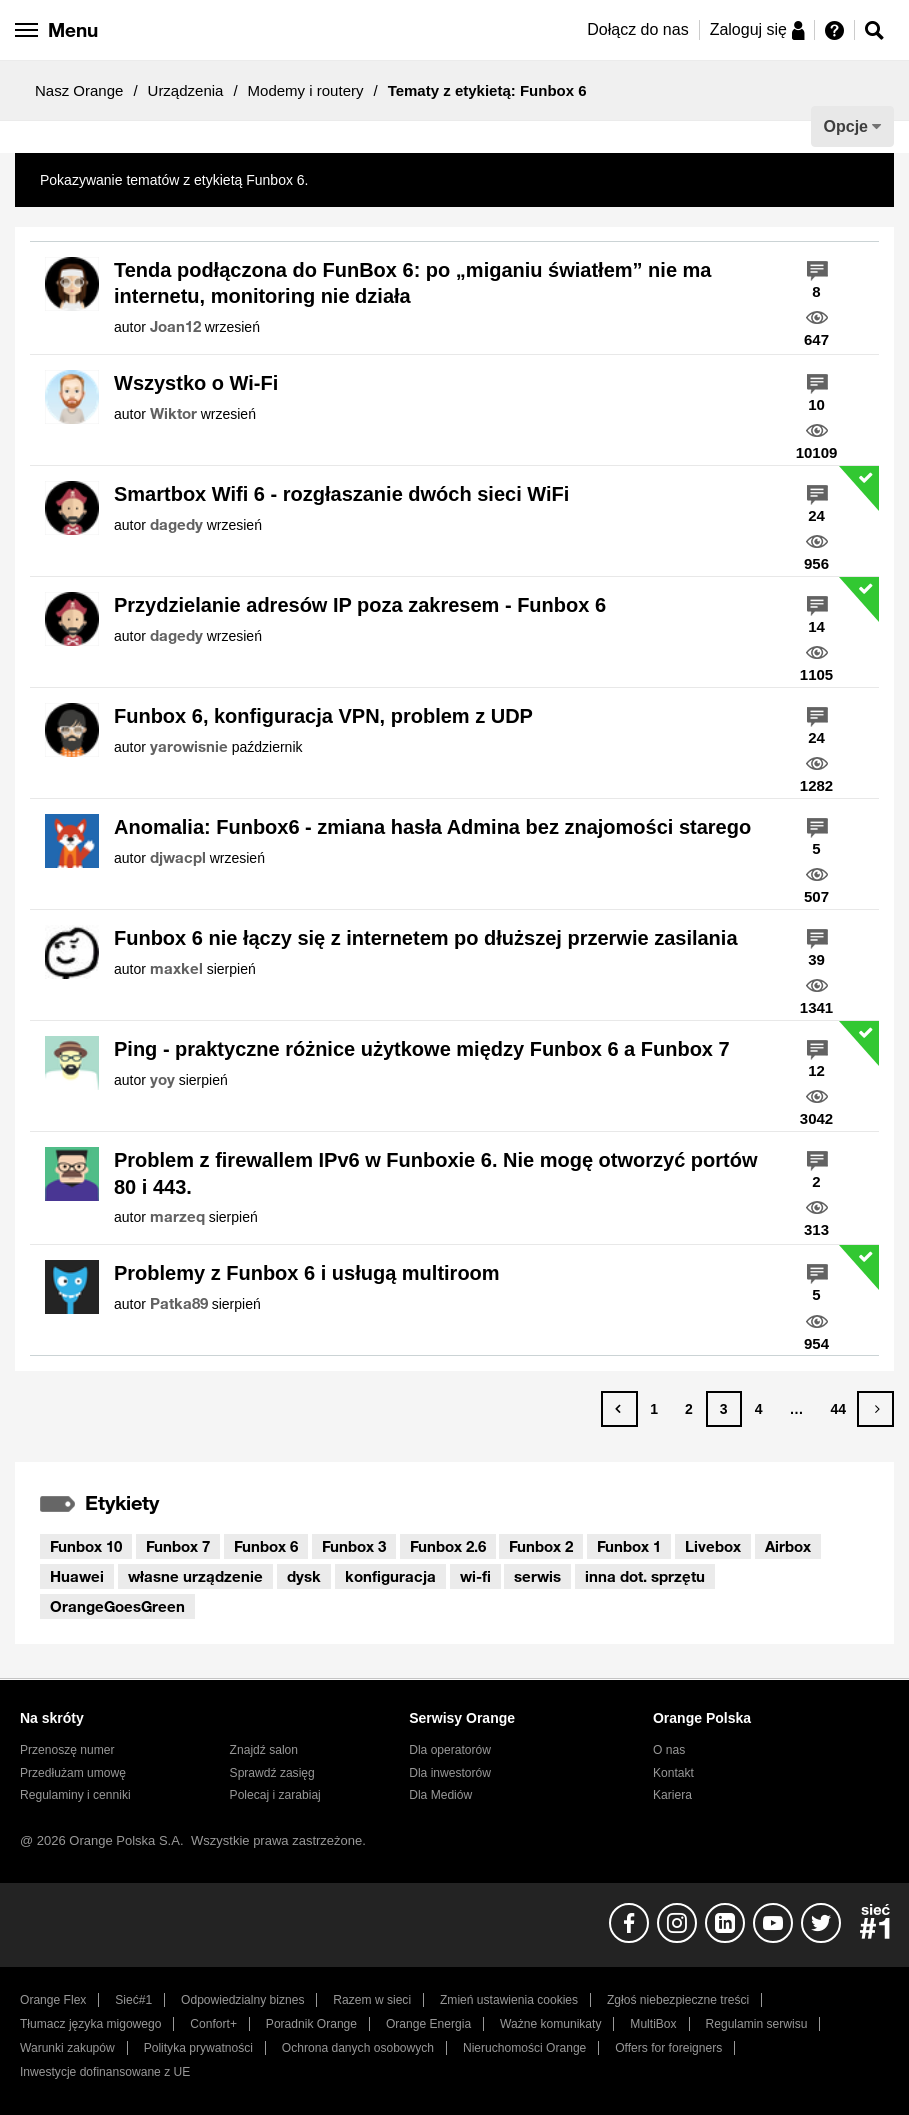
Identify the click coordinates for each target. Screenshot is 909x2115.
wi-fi (475, 1576)
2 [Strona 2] (689, 1409)
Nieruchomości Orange (524, 2048)
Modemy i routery (306, 90)
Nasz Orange (79, 90)
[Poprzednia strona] (619, 1409)
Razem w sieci (372, 2000)
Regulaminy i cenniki (75, 1795)
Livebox (713, 1546)
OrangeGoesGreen (117, 1606)
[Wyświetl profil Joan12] (175, 327)
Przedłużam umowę (73, 1773)
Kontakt (673, 1773)
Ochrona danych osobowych (358, 2048)
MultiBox (653, 2024)
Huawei (77, 1576)
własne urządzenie (195, 1576)
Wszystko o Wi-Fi (196, 383)
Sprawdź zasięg (272, 1773)
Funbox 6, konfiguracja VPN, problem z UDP (323, 716)
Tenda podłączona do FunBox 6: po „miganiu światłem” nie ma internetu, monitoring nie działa (412, 283)
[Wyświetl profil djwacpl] (178, 858)
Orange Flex (53, 2000)
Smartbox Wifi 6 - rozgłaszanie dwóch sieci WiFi (341, 494)
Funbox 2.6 (448, 1546)
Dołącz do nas (637, 29)
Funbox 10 (86, 1546)
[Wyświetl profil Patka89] (179, 1304)
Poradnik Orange (311, 2024)
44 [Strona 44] (838, 1409)
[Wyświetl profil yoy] (162, 1080)
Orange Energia (428, 2024)
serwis (537, 1576)
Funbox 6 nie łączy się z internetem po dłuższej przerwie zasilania (426, 938)
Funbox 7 (178, 1546)
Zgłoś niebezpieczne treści (678, 2000)
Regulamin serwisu (757, 2024)
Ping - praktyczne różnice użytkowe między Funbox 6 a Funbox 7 (422, 1049)
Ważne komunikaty (550, 2024)
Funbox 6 (266, 1546)
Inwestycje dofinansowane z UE (105, 2072)
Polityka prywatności (198, 2048)
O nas (669, 1750)
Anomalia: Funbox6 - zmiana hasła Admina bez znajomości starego (432, 827)
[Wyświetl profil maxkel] (176, 969)
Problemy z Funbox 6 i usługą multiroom (307, 1273)
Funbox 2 (541, 1546)
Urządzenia (186, 90)
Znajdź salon (264, 1750)
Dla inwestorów (450, 1773)
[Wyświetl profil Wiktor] (173, 414)
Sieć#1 (133, 2000)
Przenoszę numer (67, 1750)
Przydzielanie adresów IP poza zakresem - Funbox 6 (360, 605)
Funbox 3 (354, 1546)
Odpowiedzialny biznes (242, 2000)
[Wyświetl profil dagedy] (176, 525)
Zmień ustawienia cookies (509, 2000)
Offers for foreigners (668, 2048)
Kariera (672, 1795)
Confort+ (213, 2024)
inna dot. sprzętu (645, 1576)
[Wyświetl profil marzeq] (177, 1217)
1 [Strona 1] (654, 1409)
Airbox (788, 1546)
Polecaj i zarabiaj (275, 1795)
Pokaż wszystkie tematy (386, 180)
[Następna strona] (875, 1409)
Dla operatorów (450, 1750)
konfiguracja (390, 1576)
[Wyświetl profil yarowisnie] (189, 747)
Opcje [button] (846, 126)
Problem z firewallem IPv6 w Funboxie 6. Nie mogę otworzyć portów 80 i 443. (435, 1173)
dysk (304, 1576)
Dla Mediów (440, 1795)
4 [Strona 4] (759, 1409)
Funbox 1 (629, 1546)
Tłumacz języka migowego (90, 2024)
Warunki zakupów (67, 2048)
